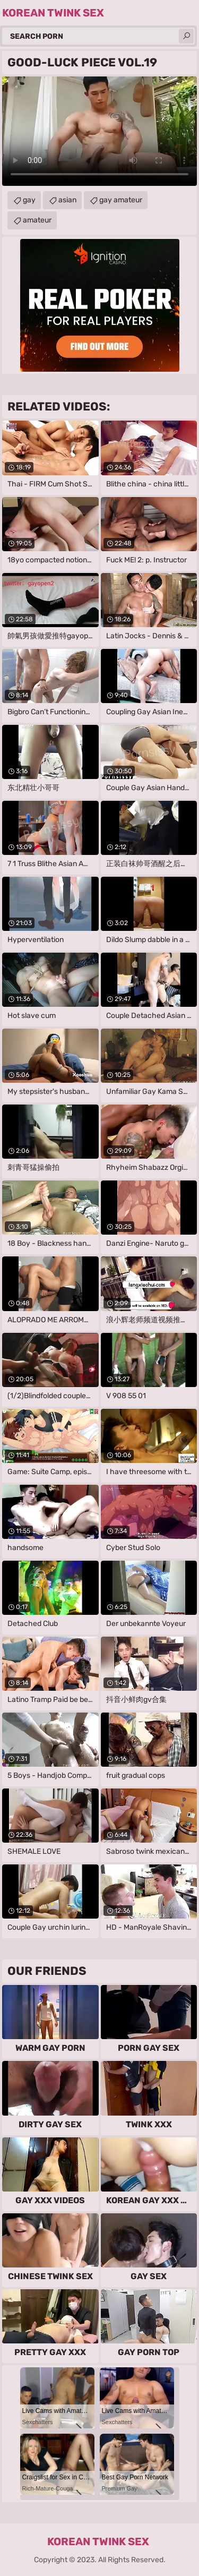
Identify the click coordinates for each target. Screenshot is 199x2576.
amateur (37, 220)
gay (29, 199)
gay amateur (120, 199)
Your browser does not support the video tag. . (99, 131)
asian (67, 199)
